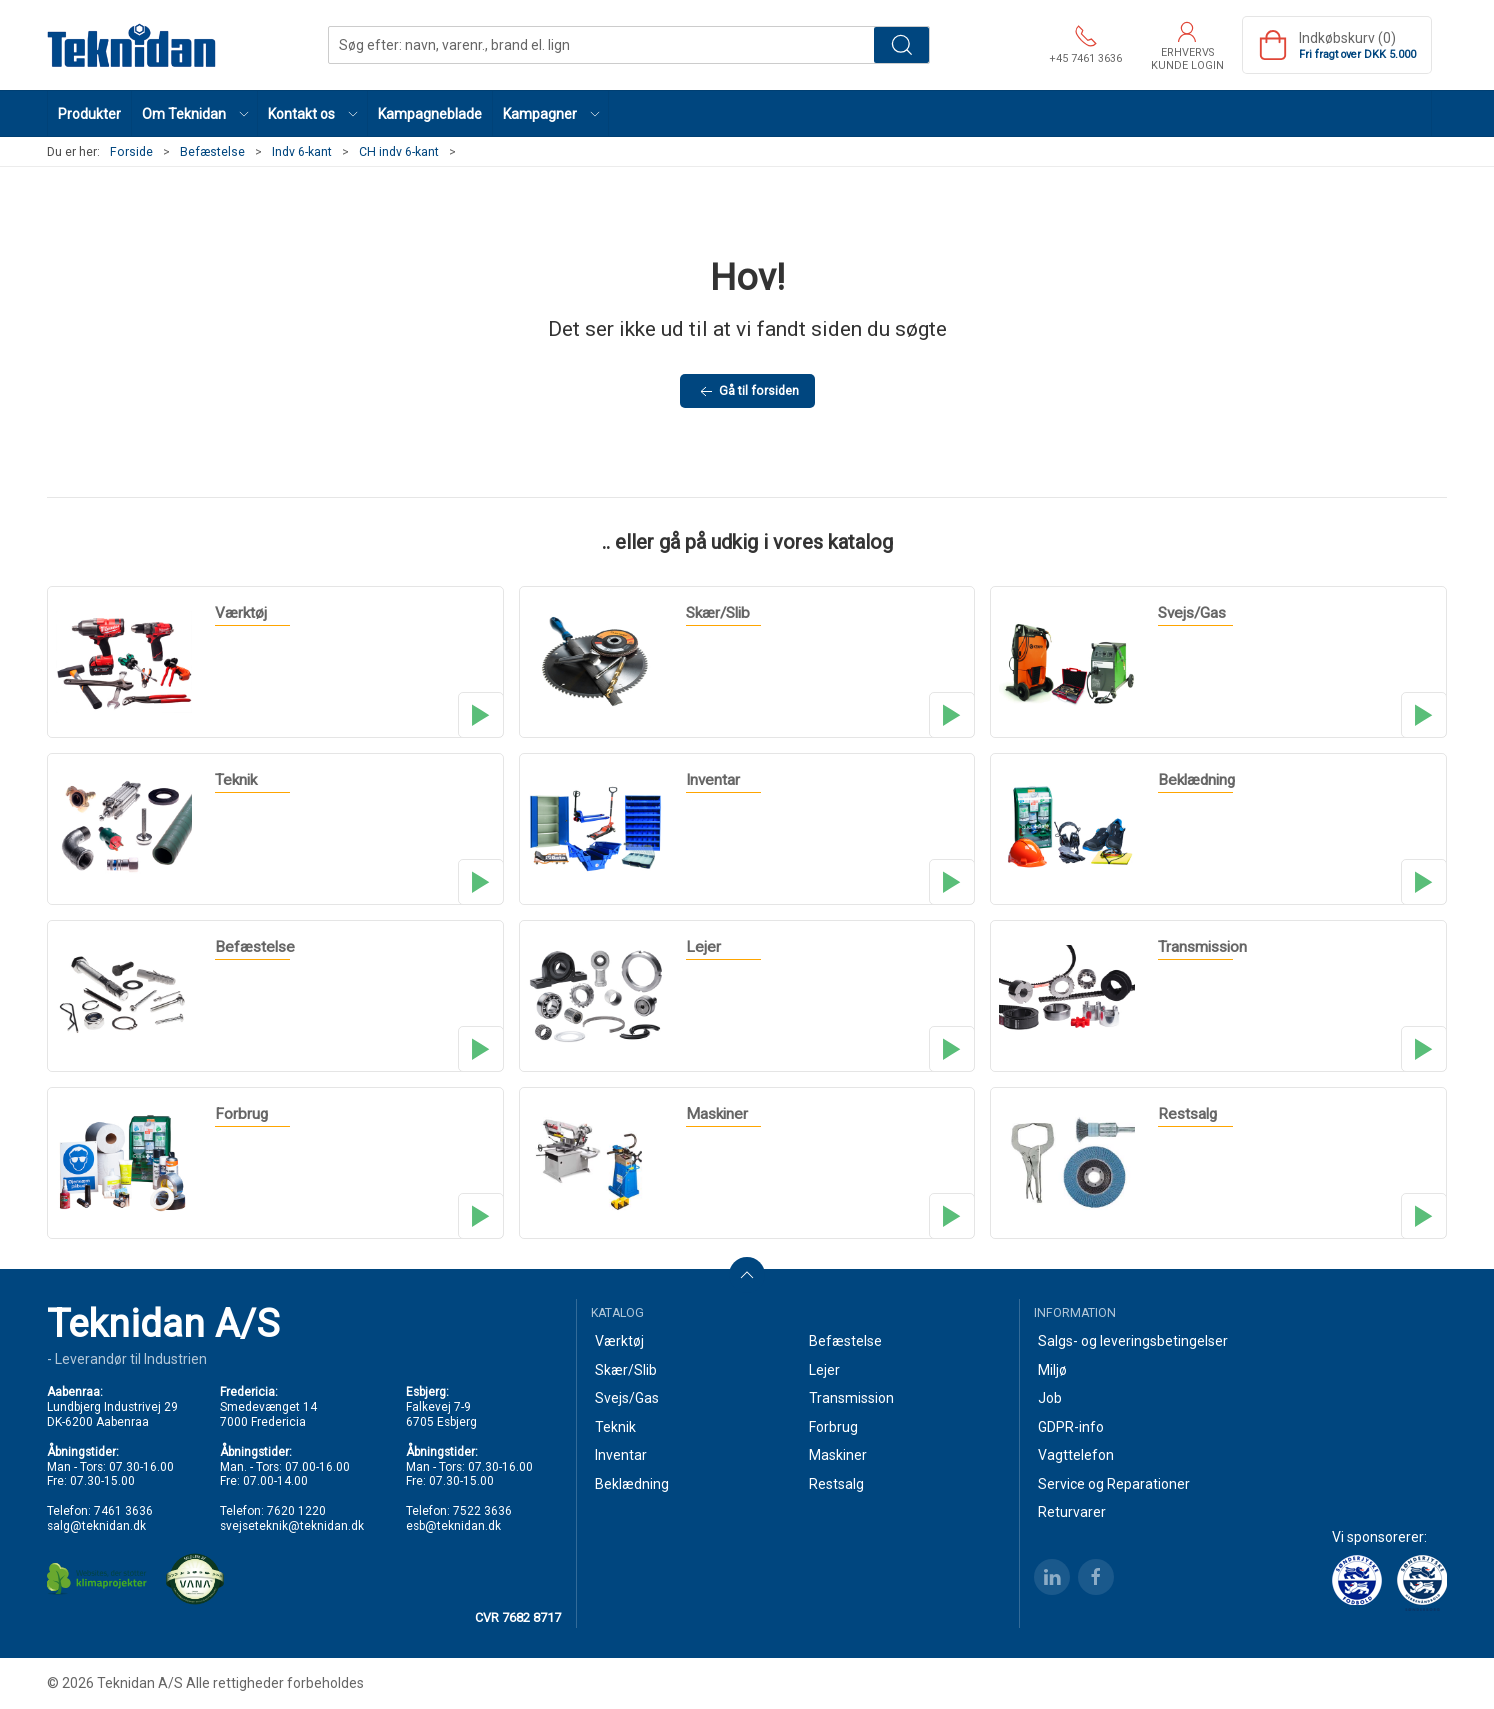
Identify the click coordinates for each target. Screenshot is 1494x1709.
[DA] (132, 45)
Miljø (1052, 1370)
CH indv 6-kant (399, 152)
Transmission (851, 1398)
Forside (131, 152)
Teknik (615, 1427)
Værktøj (619, 1341)
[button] (195, 113)
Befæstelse (212, 152)
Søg (901, 45)
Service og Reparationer (1114, 1484)
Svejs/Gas (627, 1398)
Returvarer (1072, 1512)
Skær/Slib (626, 1370)
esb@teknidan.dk (453, 1526)
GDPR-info (1071, 1427)
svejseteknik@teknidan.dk (292, 1526)
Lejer (824, 1370)
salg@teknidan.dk (96, 1526)
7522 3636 (482, 1511)
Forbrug (833, 1427)
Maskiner (838, 1455)
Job (1050, 1398)
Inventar (621, 1455)
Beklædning (632, 1484)
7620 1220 (296, 1511)
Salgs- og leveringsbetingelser (1133, 1341)
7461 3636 (123, 1511)
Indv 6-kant (302, 152)
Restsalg (836, 1484)
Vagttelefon (1076, 1455)
